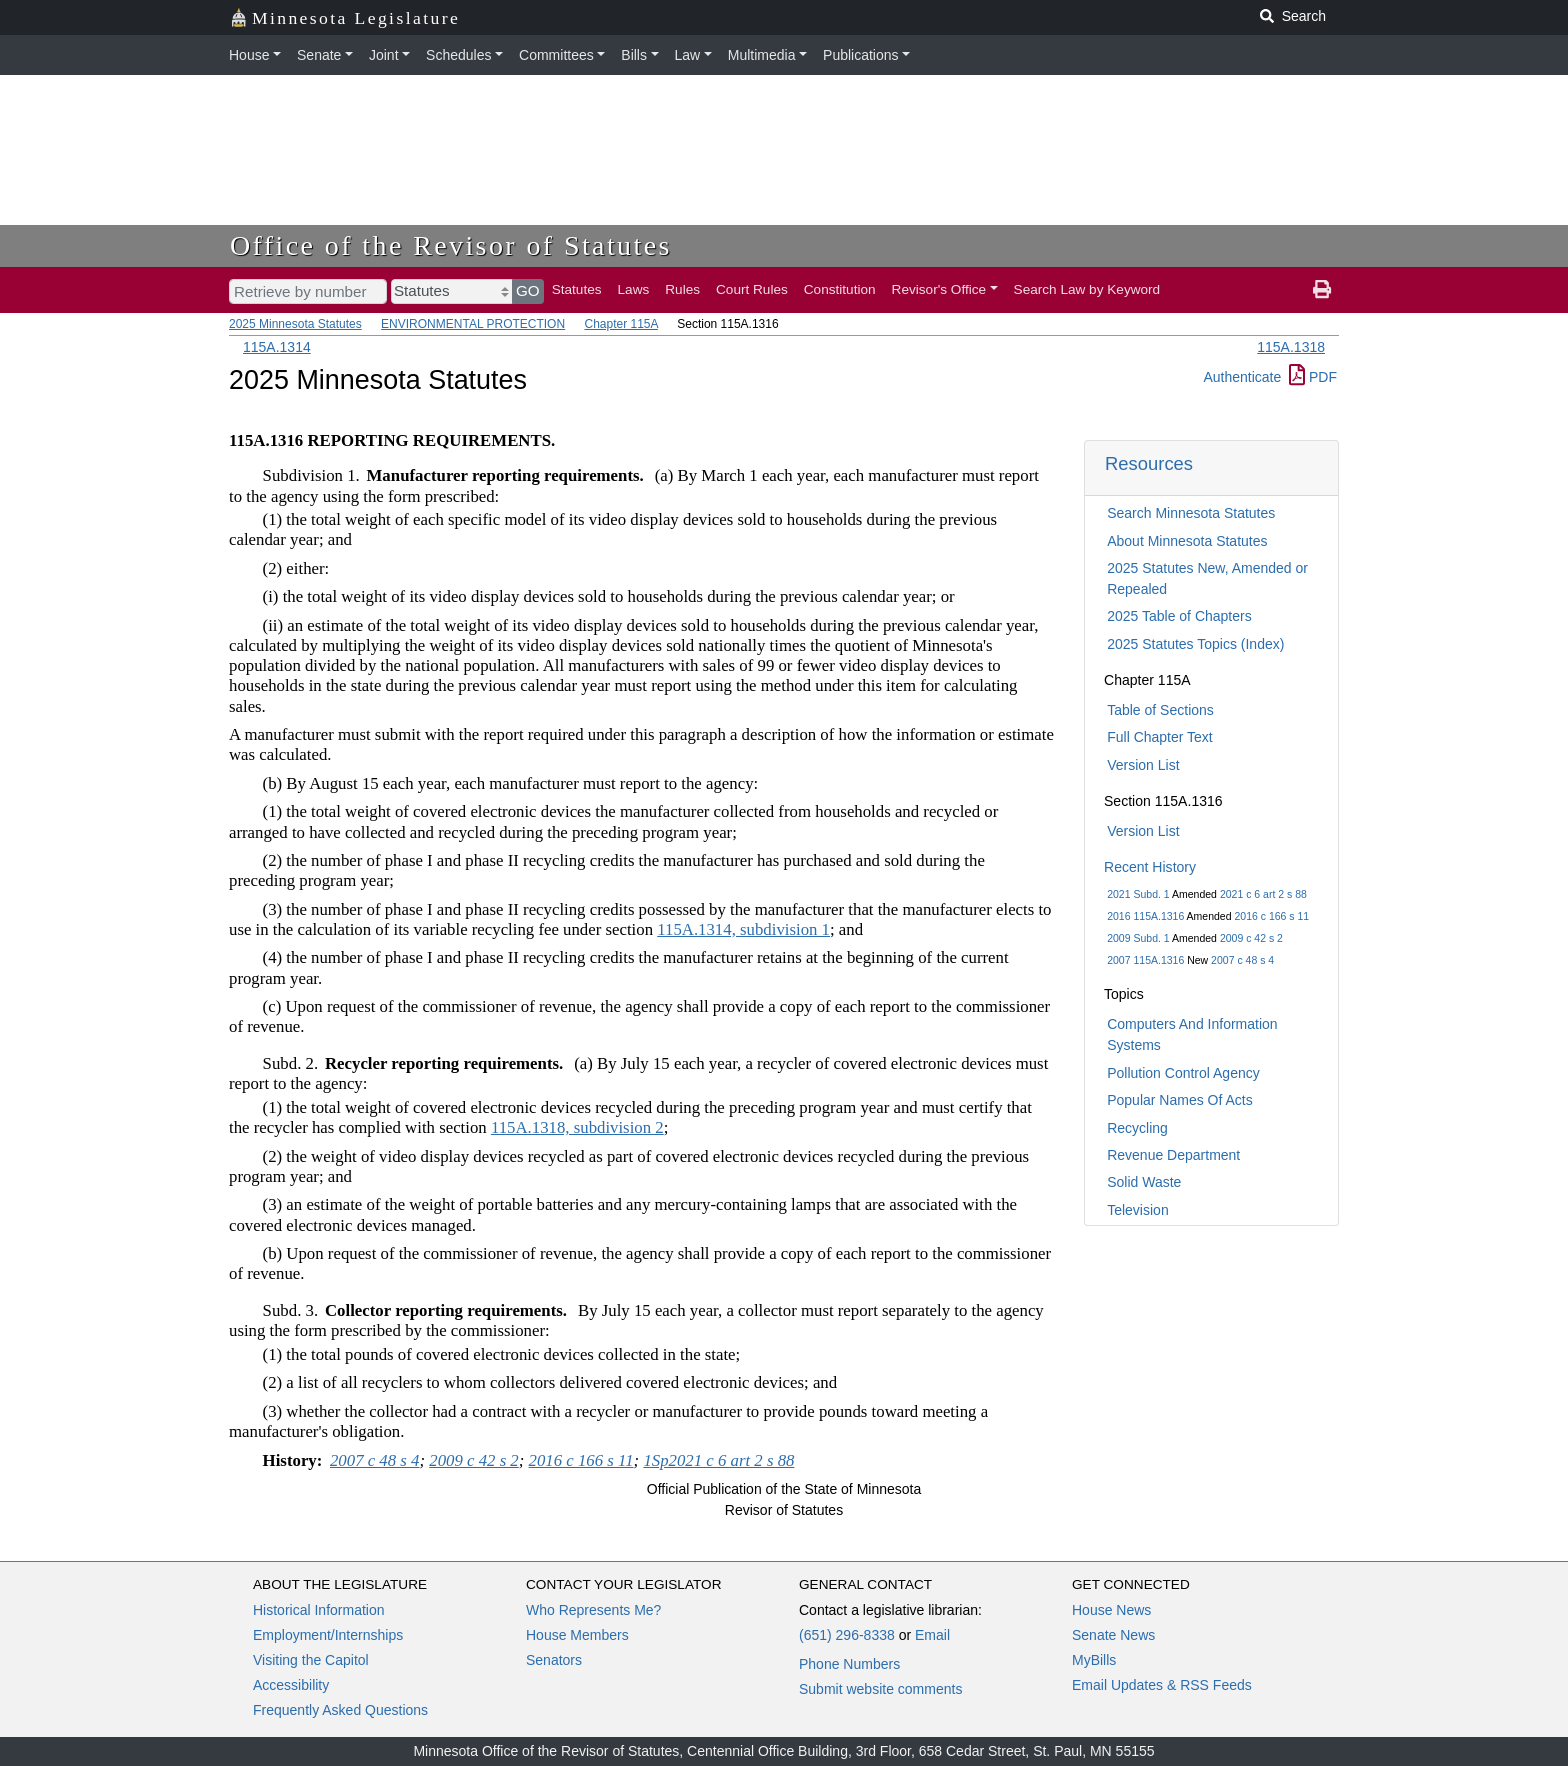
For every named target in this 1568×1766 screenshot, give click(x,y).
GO (528, 290)
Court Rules (752, 289)
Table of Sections (1160, 710)
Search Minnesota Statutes (1191, 513)
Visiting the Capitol (311, 1660)
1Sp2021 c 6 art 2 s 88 (718, 1460)
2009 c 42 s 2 (1251, 938)
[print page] (1322, 290)
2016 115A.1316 (1145, 916)
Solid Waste (1144, 1182)
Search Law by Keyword (1087, 289)
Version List (1143, 765)
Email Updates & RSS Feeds (1162, 1685)
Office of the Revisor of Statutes (451, 245)
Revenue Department (1173, 1155)
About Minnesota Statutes (1187, 541)
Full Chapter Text (1160, 737)
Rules (682, 289)
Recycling (1137, 1128)
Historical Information (319, 1610)
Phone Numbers (849, 1664)
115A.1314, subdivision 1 (743, 929)
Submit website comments (880, 1689)
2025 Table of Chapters (1179, 616)
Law (688, 55)
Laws (634, 289)
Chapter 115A (620, 324)
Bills (634, 55)
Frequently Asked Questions (340, 1710)
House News (1111, 1610)
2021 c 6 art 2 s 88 (1263, 894)
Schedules (458, 55)
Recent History (1150, 867)
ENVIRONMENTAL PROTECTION (473, 324)
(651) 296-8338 (847, 1635)
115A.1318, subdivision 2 (577, 1127)
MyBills (1094, 1660)
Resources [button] (1149, 463)
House (249, 55)
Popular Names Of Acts (1180, 1100)
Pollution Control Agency (1183, 1073)
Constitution (840, 289)
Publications (861, 55)
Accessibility (291, 1685)
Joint (384, 55)
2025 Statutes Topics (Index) (1195, 644)
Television (1137, 1210)
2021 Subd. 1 (1138, 894)
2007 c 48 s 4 (1242, 960)
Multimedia (762, 55)
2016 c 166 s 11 (1271, 916)
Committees (556, 55)
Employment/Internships (328, 1635)
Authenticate (1242, 377)
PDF (1313, 377)
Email (932, 1635)
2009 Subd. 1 (1138, 938)
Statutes (577, 289)
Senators (554, 1660)
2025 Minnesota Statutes (295, 324)
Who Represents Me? (593, 1610)
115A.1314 (277, 347)
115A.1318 (1291, 347)
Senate (319, 55)
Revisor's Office (939, 289)
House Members (577, 1635)
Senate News (1113, 1635)
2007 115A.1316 (1145, 960)
